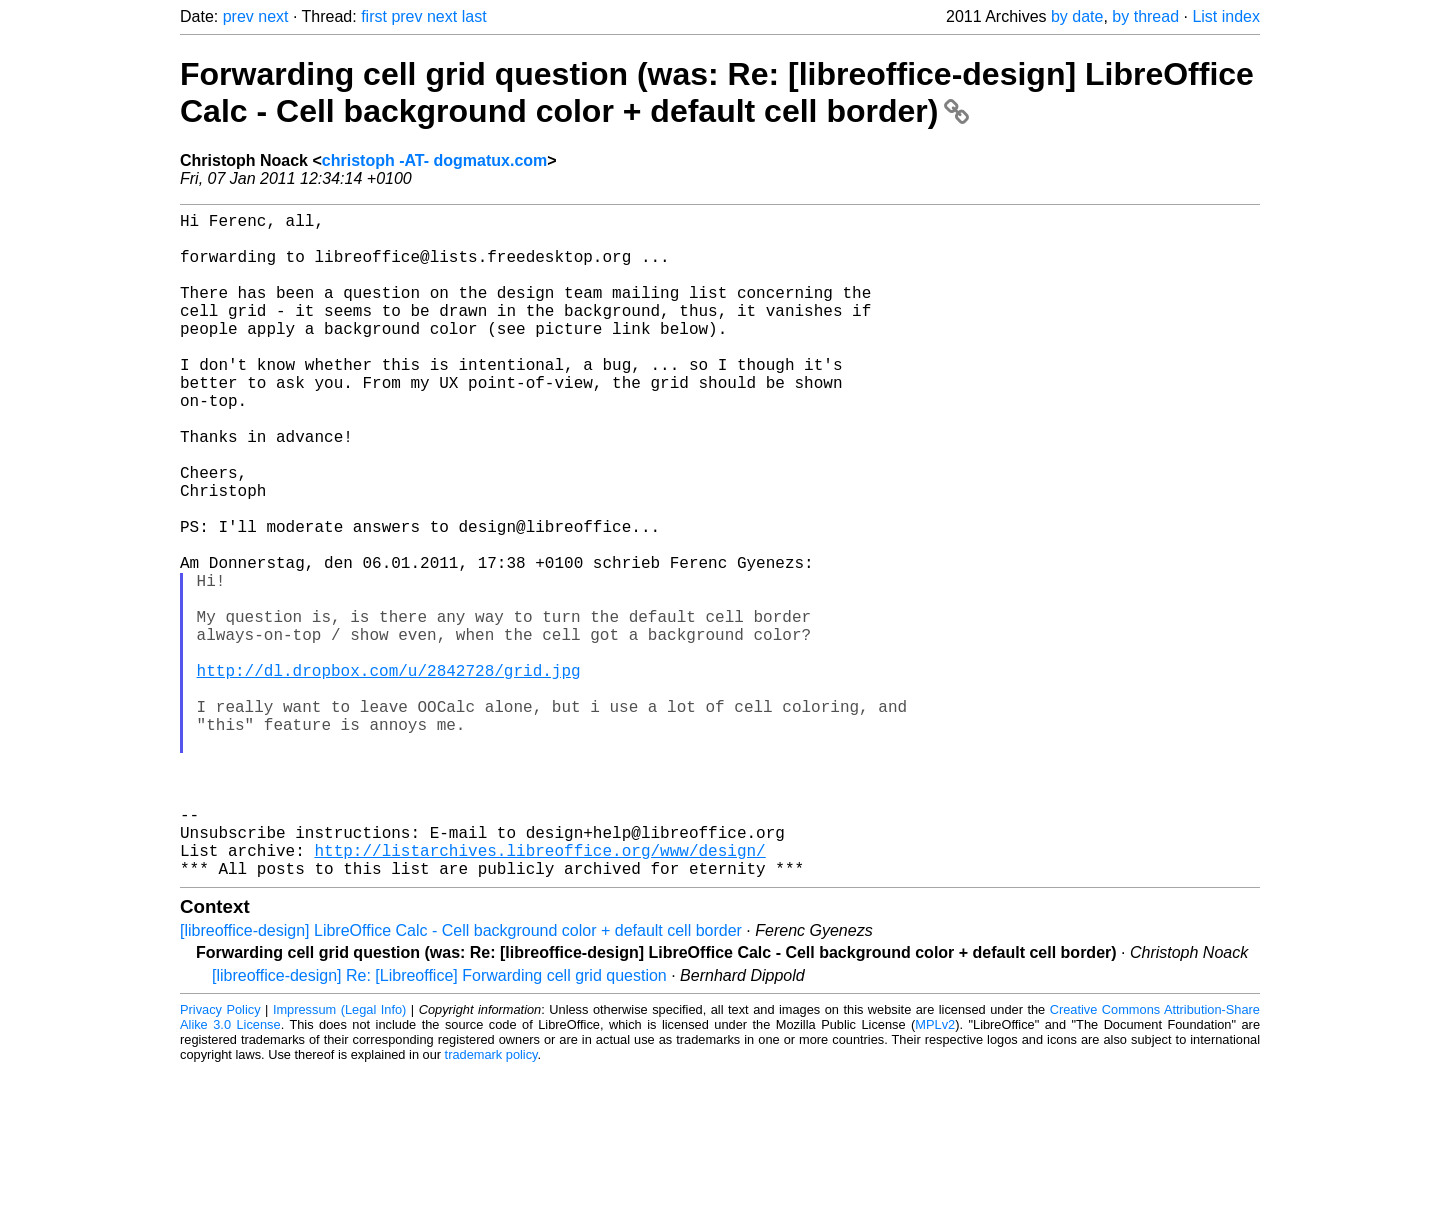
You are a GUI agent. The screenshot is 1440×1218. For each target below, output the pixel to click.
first (374, 16)
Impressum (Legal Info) (339, 1157)
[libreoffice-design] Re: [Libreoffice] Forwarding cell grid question (439, 1123)
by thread (1145, 16)
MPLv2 (935, 1172)
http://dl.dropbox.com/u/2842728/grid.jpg (389, 774)
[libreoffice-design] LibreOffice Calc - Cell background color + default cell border (461, 1078)
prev (238, 16)
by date (1077, 16)
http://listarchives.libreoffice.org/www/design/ (539, 994)
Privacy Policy (220, 1157)
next (273, 16)
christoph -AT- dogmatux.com (434, 160)
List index (1226, 16)
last (474, 16)
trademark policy (491, 1202)
